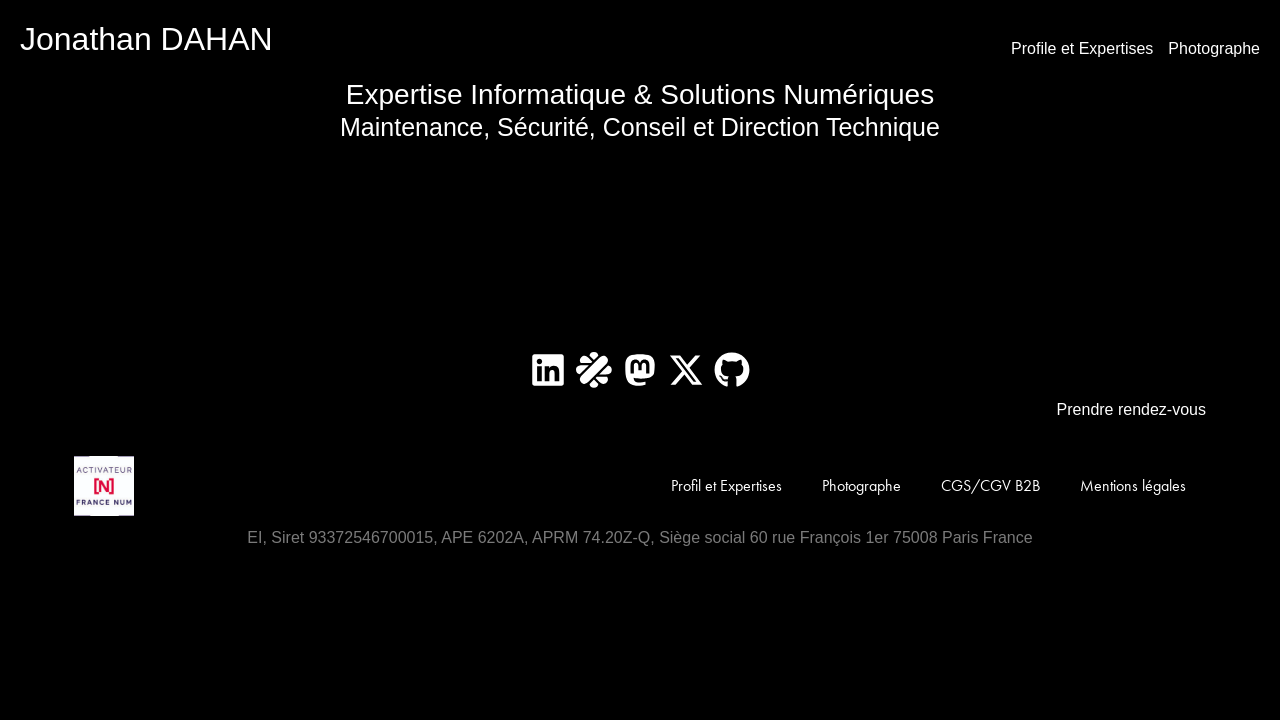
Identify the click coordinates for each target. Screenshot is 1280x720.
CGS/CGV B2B (990, 485)
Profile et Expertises (1082, 48)
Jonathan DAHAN (146, 39)
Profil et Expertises (726, 485)
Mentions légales (1133, 485)
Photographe (1214, 48)
